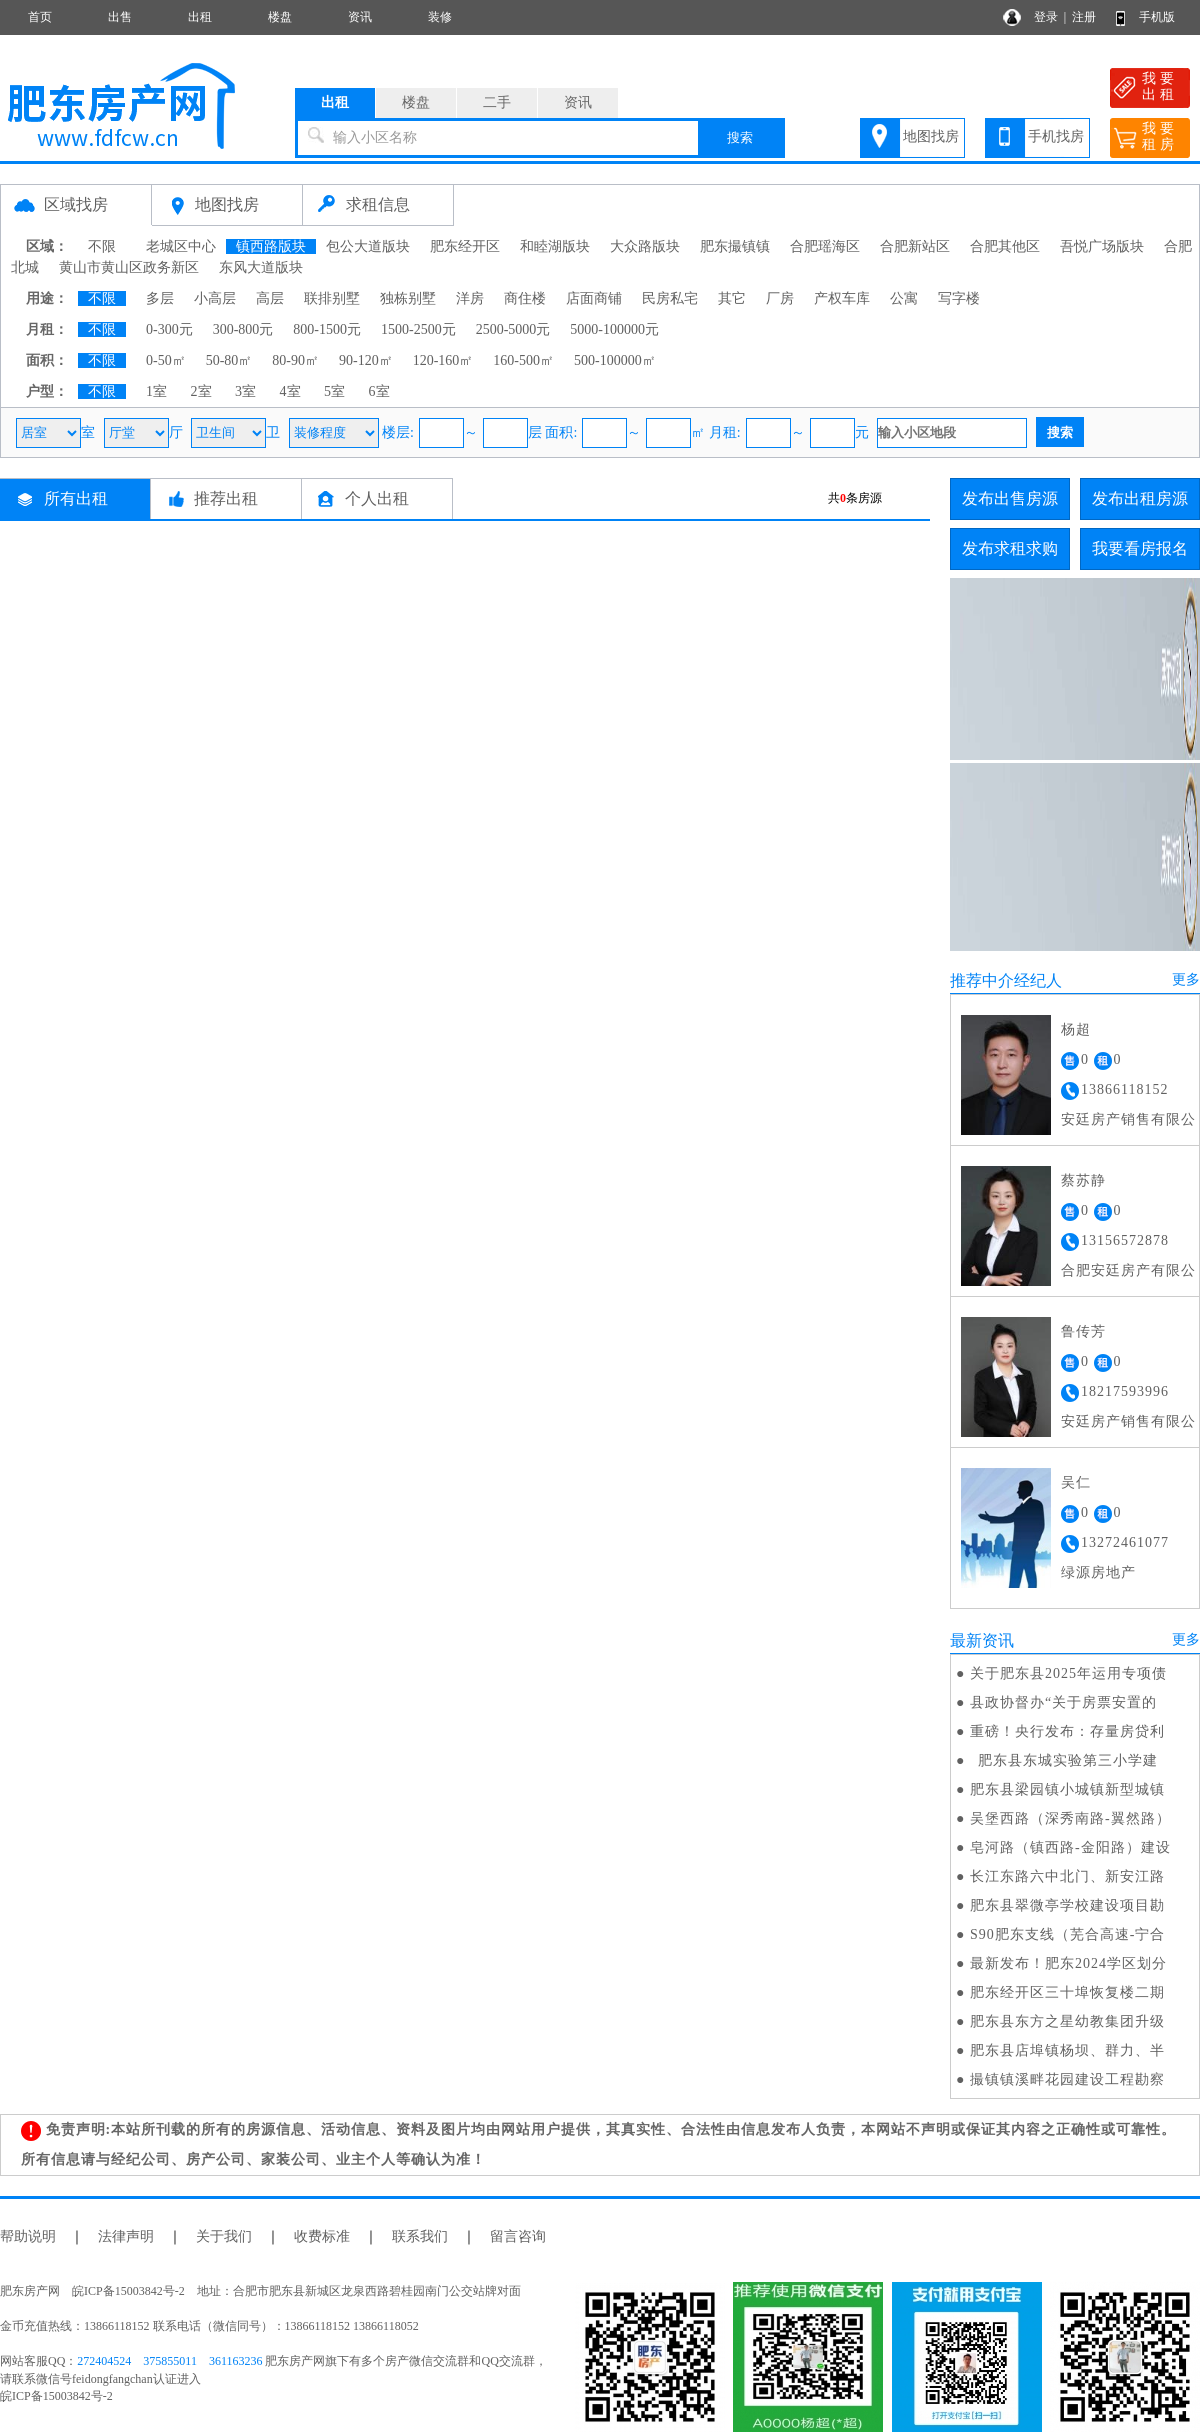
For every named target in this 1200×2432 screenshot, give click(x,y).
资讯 (360, 17)
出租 (200, 17)
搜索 (740, 137)
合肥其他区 (1005, 246)
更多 (1186, 979)
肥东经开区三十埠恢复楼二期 (1067, 1992)
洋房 (470, 298)
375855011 (170, 2361)
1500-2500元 (418, 329)
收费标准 (322, 2236)
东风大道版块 (261, 267)
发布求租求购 (1010, 548)
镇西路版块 (271, 246)
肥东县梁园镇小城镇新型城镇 (1067, 1789)
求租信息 (378, 204)
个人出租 (377, 498)
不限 (102, 246)
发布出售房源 (1010, 498)
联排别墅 (332, 298)
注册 (1084, 17)
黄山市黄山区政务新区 (129, 267)
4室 (290, 391)
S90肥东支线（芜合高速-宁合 (1067, 1934)
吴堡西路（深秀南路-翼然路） (1070, 1818)
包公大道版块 (368, 246)
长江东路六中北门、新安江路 (1067, 1876)
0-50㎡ (166, 360)
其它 (732, 298)
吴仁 (1076, 1482)
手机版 (1157, 17)
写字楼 (959, 298)
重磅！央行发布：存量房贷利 (1067, 1731)
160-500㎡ (523, 360)
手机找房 (1056, 136)
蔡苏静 (1083, 1180)
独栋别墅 (408, 298)
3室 (245, 391)
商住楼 (525, 298)
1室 (156, 391)
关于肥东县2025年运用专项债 (1068, 1673)
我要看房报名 (1140, 548)
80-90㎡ (295, 360)
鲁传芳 (1083, 1331)
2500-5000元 (513, 329)
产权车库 (842, 298)
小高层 (215, 298)
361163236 (236, 2361)
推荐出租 (226, 498)
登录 (1046, 17)
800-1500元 (327, 329)
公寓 (904, 298)
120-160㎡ (443, 360)
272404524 (104, 2361)
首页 (40, 17)
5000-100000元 (614, 329)
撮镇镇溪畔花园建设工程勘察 (1067, 2079)
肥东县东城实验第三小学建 (1064, 1760)
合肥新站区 (915, 246)
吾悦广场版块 (1102, 246)
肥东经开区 (465, 246)
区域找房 (76, 204)
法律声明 (126, 2236)
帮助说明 (28, 2236)
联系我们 (420, 2236)
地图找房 (931, 136)
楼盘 (280, 17)
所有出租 (76, 498)
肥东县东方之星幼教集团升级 (1067, 2021)
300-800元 (243, 329)
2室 (201, 391)
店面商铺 (594, 298)
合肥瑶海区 (825, 246)
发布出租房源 (1140, 498)
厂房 (780, 298)
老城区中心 (181, 246)
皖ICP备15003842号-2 (56, 2396)
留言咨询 (518, 2236)
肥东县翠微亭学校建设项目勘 (1067, 1905)
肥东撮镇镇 (735, 246)
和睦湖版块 (555, 246)
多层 (160, 298)
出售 (120, 17)
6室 (379, 391)
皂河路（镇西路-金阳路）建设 (1070, 1847)
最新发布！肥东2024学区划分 (1068, 1963)
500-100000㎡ (615, 360)
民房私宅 (670, 298)
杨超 (1076, 1029)
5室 (334, 391)
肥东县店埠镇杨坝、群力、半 (1067, 2050)
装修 (440, 17)
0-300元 (169, 329)
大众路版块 (645, 246)
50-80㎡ (229, 360)
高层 (270, 298)
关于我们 (224, 2236)
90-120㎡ (366, 360)
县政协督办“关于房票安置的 (1063, 1702)
